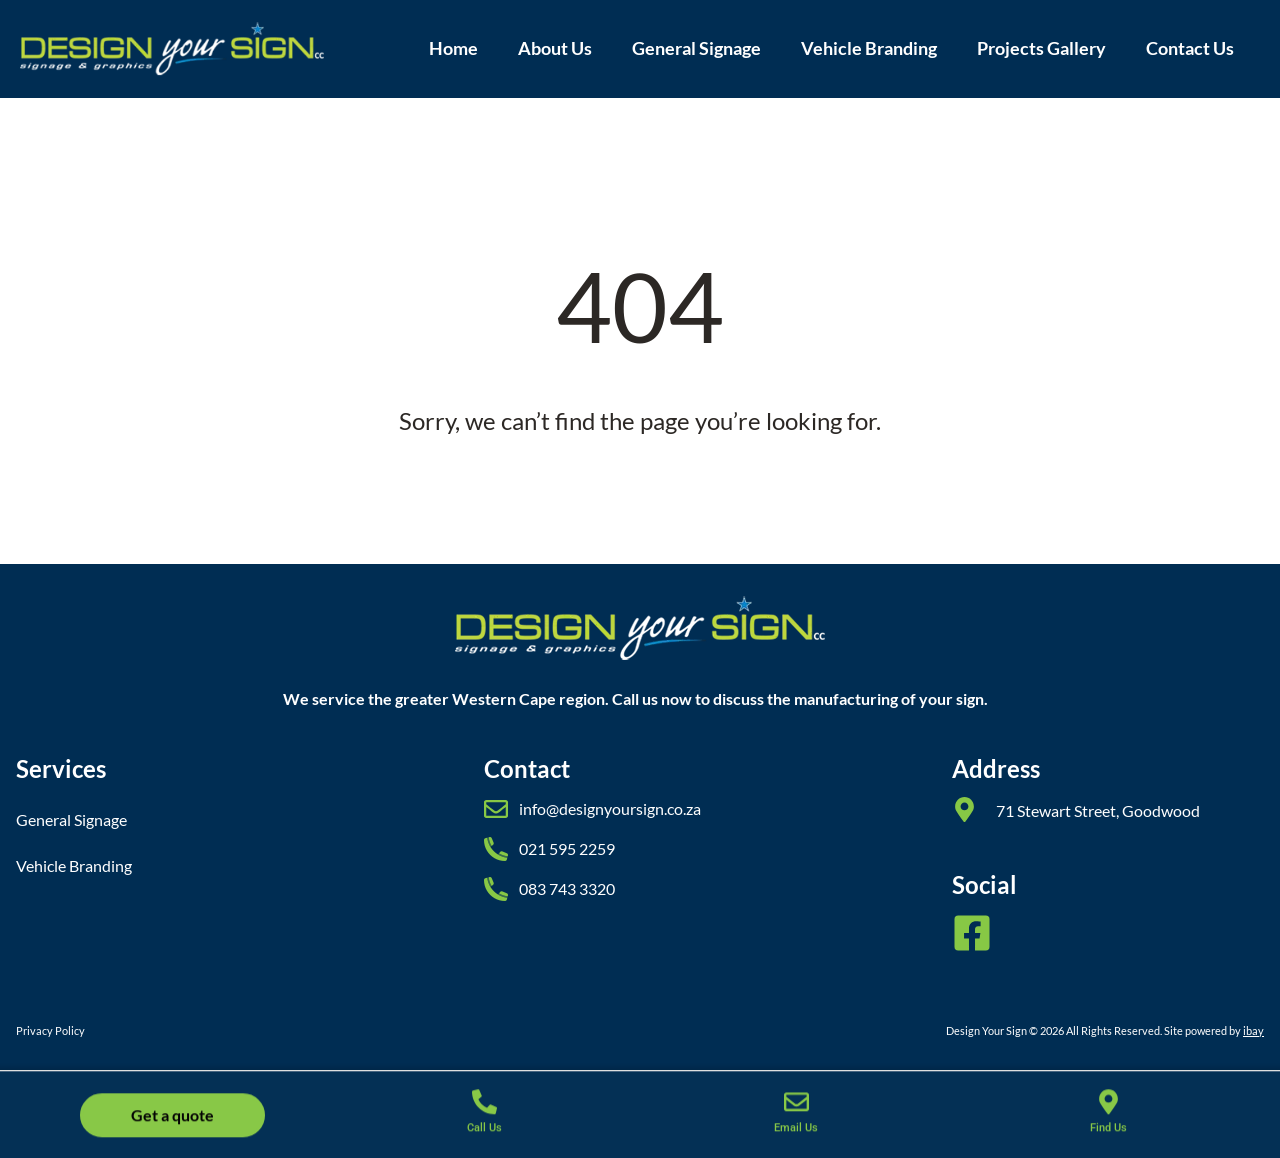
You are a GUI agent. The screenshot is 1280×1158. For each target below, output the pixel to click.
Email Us (796, 1139)
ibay (1253, 1030)
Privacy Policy (50, 1030)
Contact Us (1190, 48)
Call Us (484, 1139)
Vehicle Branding (869, 48)
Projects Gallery (1041, 48)
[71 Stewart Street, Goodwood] (964, 809)
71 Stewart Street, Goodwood (1098, 810)
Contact (527, 768)
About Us (555, 48)
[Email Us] (796, 1113)
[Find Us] (1108, 1113)
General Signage (696, 48)
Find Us (1108, 1139)
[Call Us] (484, 1113)
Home (453, 48)
